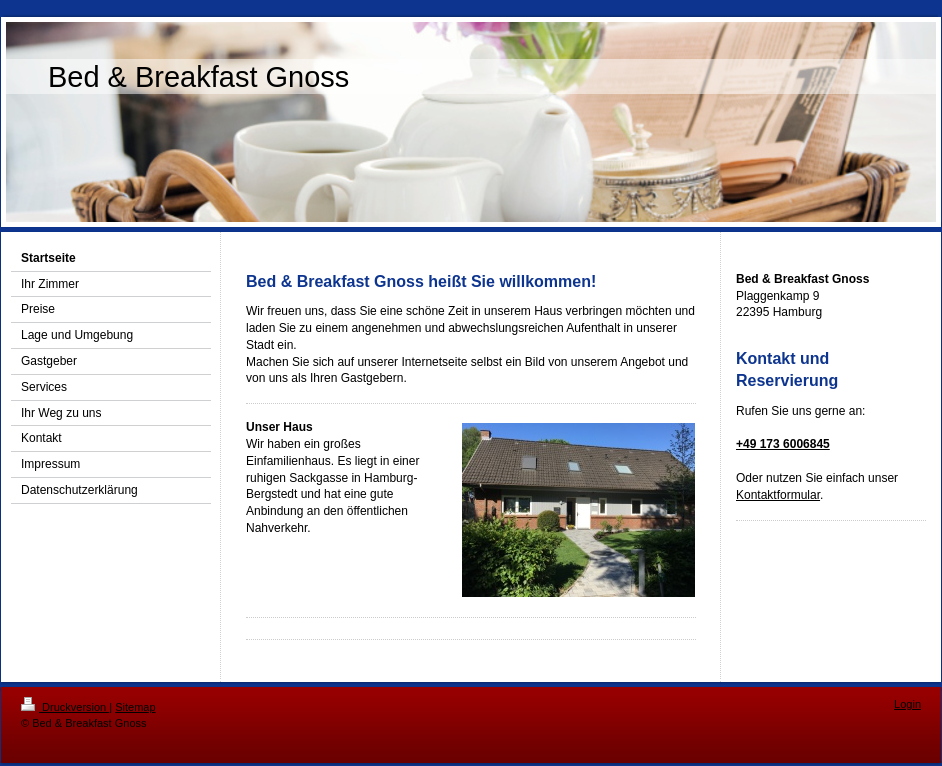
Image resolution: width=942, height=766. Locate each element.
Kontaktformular (778, 495)
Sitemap (135, 707)
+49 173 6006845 (783, 444)
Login (907, 704)
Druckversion (65, 707)
